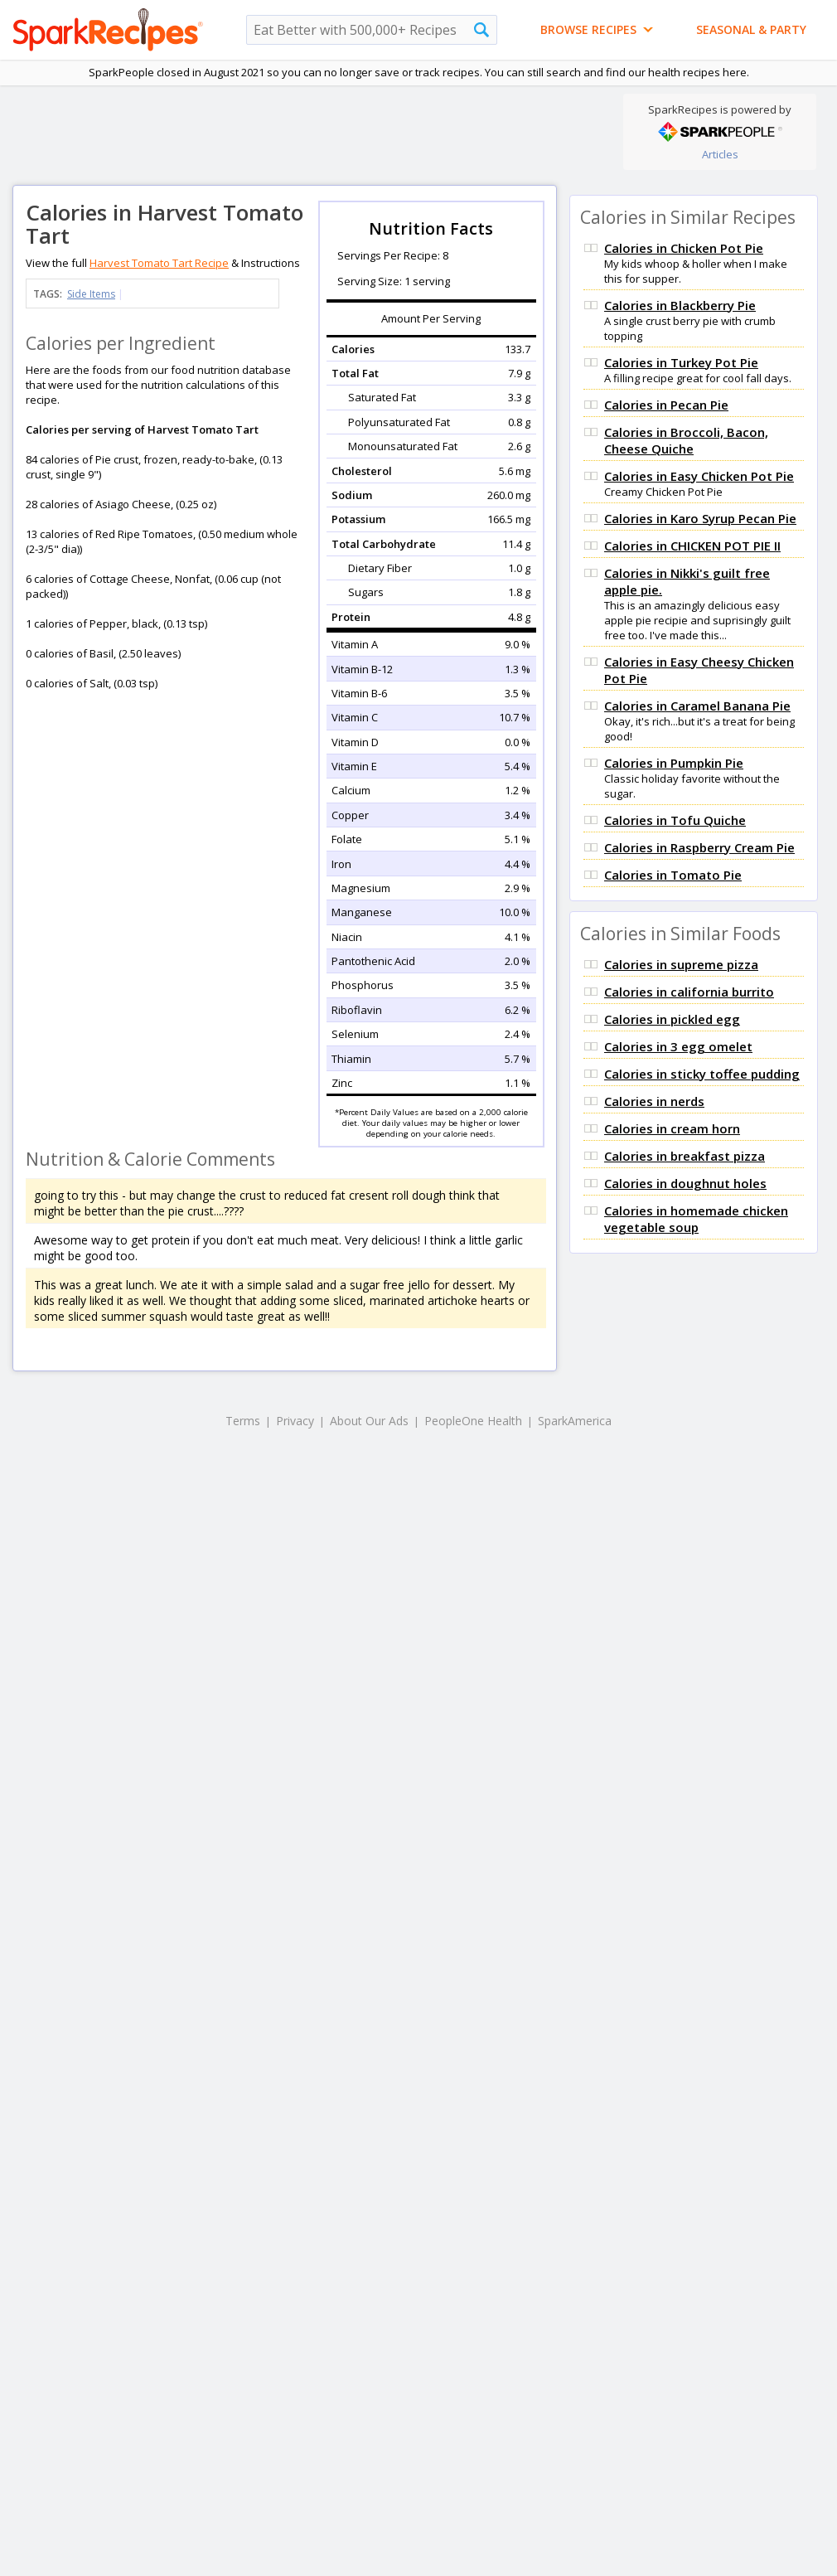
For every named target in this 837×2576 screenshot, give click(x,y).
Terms (242, 1421)
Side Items (91, 294)
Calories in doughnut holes (685, 1183)
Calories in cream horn (672, 1128)
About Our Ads (369, 1421)
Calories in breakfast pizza (684, 1155)
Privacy (295, 1421)
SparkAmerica (575, 1421)
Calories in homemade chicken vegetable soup (696, 1218)
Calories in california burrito (689, 991)
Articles (720, 154)
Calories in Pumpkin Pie (673, 762)
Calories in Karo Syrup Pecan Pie (700, 518)
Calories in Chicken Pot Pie (683, 248)
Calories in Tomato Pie (673, 874)
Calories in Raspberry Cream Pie (699, 847)
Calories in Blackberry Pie (680, 305)
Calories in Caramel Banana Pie (697, 705)
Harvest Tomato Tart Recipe (159, 262)
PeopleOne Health (473, 1421)
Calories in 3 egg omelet (678, 1046)
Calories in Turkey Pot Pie (681, 362)
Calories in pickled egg (672, 1019)
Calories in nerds (654, 1101)
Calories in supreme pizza (681, 964)
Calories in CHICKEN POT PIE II (692, 545)
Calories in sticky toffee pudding (702, 1073)
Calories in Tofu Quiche (675, 820)
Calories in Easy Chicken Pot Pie (699, 476)
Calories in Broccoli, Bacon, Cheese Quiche (686, 440)
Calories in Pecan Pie (666, 404)
